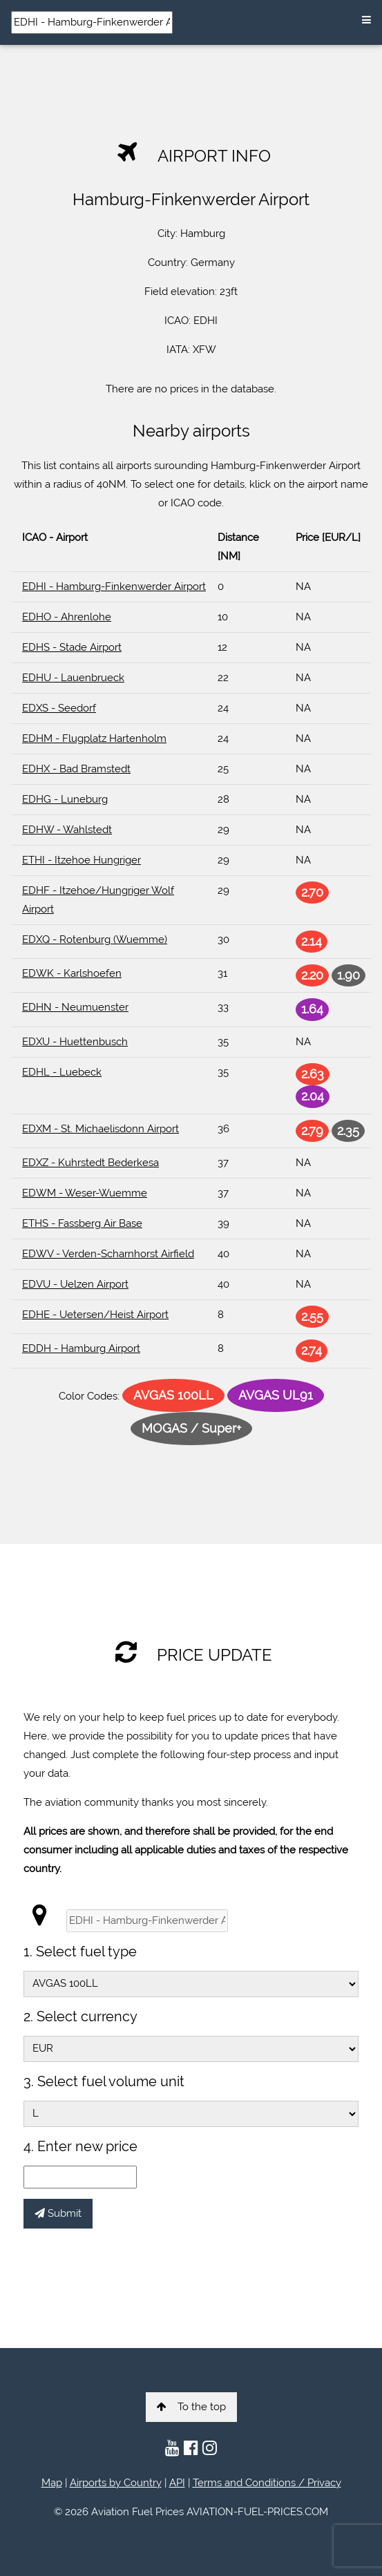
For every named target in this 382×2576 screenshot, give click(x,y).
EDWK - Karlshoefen (72, 973)
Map (51, 2483)
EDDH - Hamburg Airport (81, 1348)
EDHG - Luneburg (65, 799)
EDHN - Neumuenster (75, 1007)
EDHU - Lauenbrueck (73, 677)
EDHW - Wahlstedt (67, 829)
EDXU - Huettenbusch (75, 1042)
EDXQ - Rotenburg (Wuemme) (94, 939)
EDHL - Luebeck (62, 1072)
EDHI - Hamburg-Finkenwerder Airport (114, 586)
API (177, 2483)
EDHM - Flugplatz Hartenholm (94, 738)
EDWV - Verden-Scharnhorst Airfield (108, 1254)
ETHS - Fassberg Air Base (82, 1223)
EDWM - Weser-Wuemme (84, 1193)
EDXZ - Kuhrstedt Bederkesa (90, 1162)
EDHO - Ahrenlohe (66, 617)
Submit (58, 2213)
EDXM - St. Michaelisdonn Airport (100, 1129)
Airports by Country (116, 2483)
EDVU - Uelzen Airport (75, 1284)
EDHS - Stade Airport (72, 647)
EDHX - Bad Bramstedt (76, 769)
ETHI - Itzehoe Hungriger (81, 860)
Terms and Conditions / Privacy (267, 2483)
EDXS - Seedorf (59, 708)
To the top (191, 2407)
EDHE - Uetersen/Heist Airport (95, 1314)
